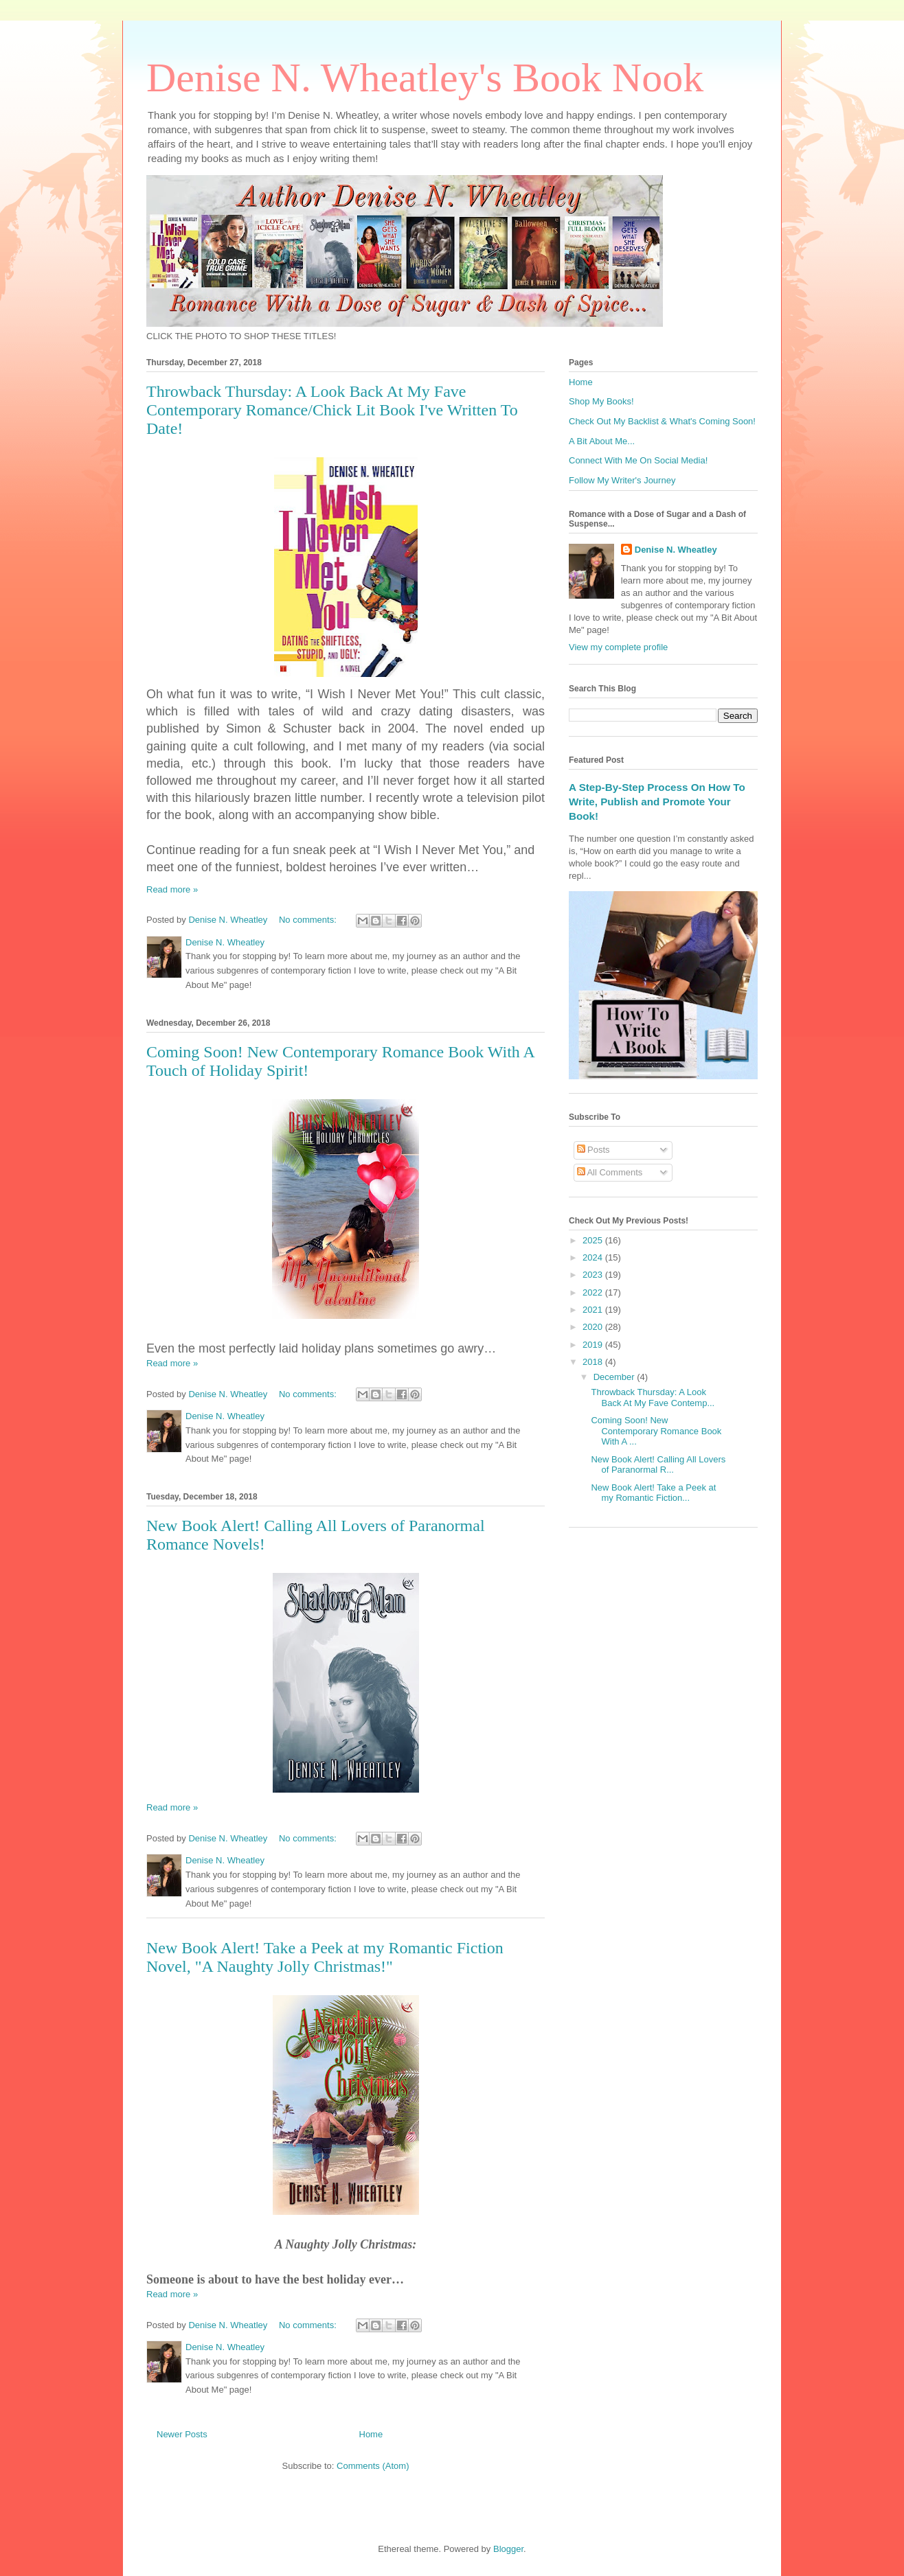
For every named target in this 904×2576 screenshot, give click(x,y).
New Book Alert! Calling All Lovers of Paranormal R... (658, 1464)
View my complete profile (618, 647)
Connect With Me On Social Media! (638, 460)
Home (371, 2434)
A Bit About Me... (602, 441)
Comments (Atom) (373, 2466)
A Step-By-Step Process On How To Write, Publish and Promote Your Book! (657, 802)
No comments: (309, 920)
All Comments (610, 1172)
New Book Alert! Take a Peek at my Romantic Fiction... (653, 1493)
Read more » (172, 889)
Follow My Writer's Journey (622, 480)
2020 (594, 1327)
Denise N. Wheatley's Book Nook (424, 77)
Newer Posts (182, 2434)
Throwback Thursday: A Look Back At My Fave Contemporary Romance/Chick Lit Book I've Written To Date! (332, 409)
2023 (594, 1274)
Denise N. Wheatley (676, 549)
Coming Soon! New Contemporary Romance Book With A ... (656, 1431)
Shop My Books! (601, 401)
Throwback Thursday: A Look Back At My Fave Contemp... (652, 1397)
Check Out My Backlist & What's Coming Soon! (662, 421)
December (615, 1377)
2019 (594, 1344)
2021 (594, 1309)
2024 (594, 1257)
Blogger (508, 2549)
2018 (594, 1362)
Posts (593, 1150)
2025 (594, 1240)
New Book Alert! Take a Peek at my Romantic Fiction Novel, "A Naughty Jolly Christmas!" (325, 1957)
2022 (594, 1292)
